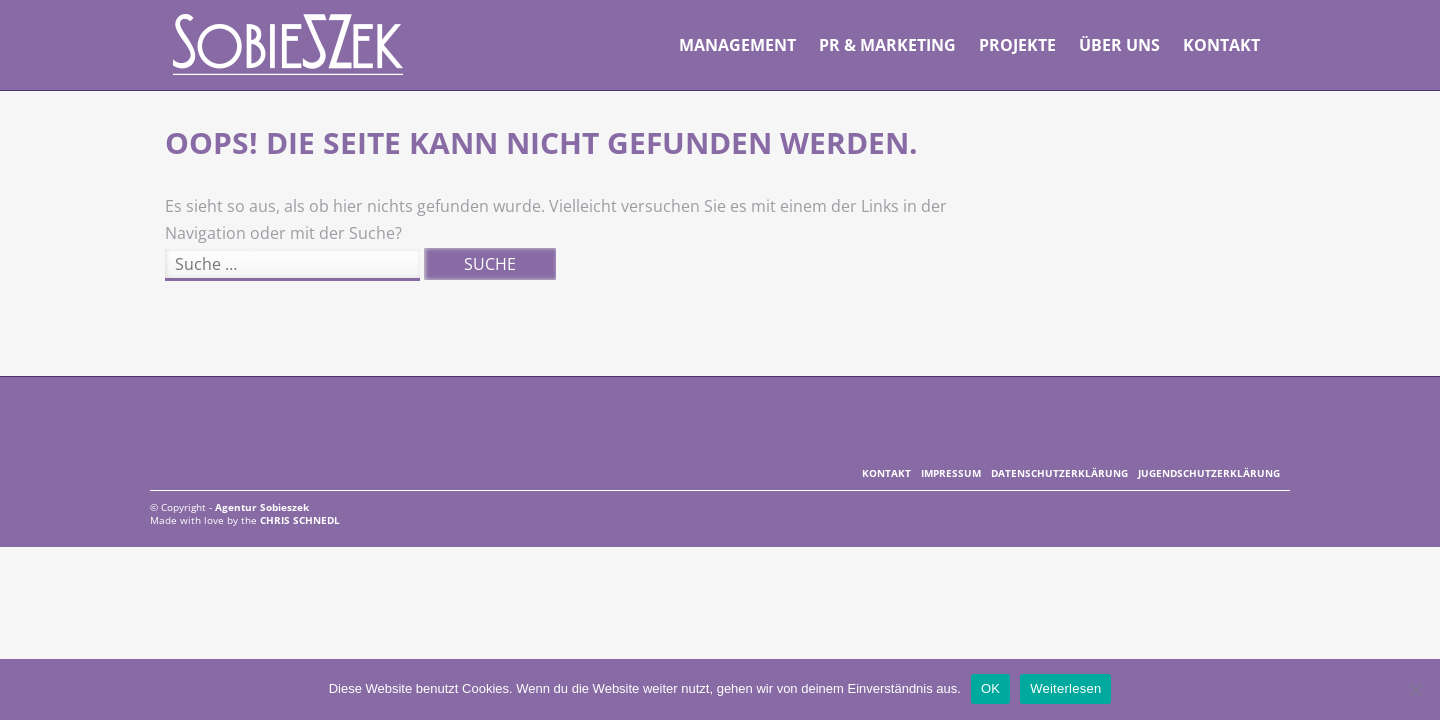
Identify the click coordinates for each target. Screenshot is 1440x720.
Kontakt (1221, 45)
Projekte (1017, 45)
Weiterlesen (1065, 688)
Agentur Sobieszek (289, 45)
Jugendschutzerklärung (1209, 473)
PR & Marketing (887, 45)
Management (737, 45)
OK (990, 688)
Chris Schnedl (300, 520)
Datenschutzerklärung (1059, 473)
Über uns (1119, 45)
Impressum (951, 473)
